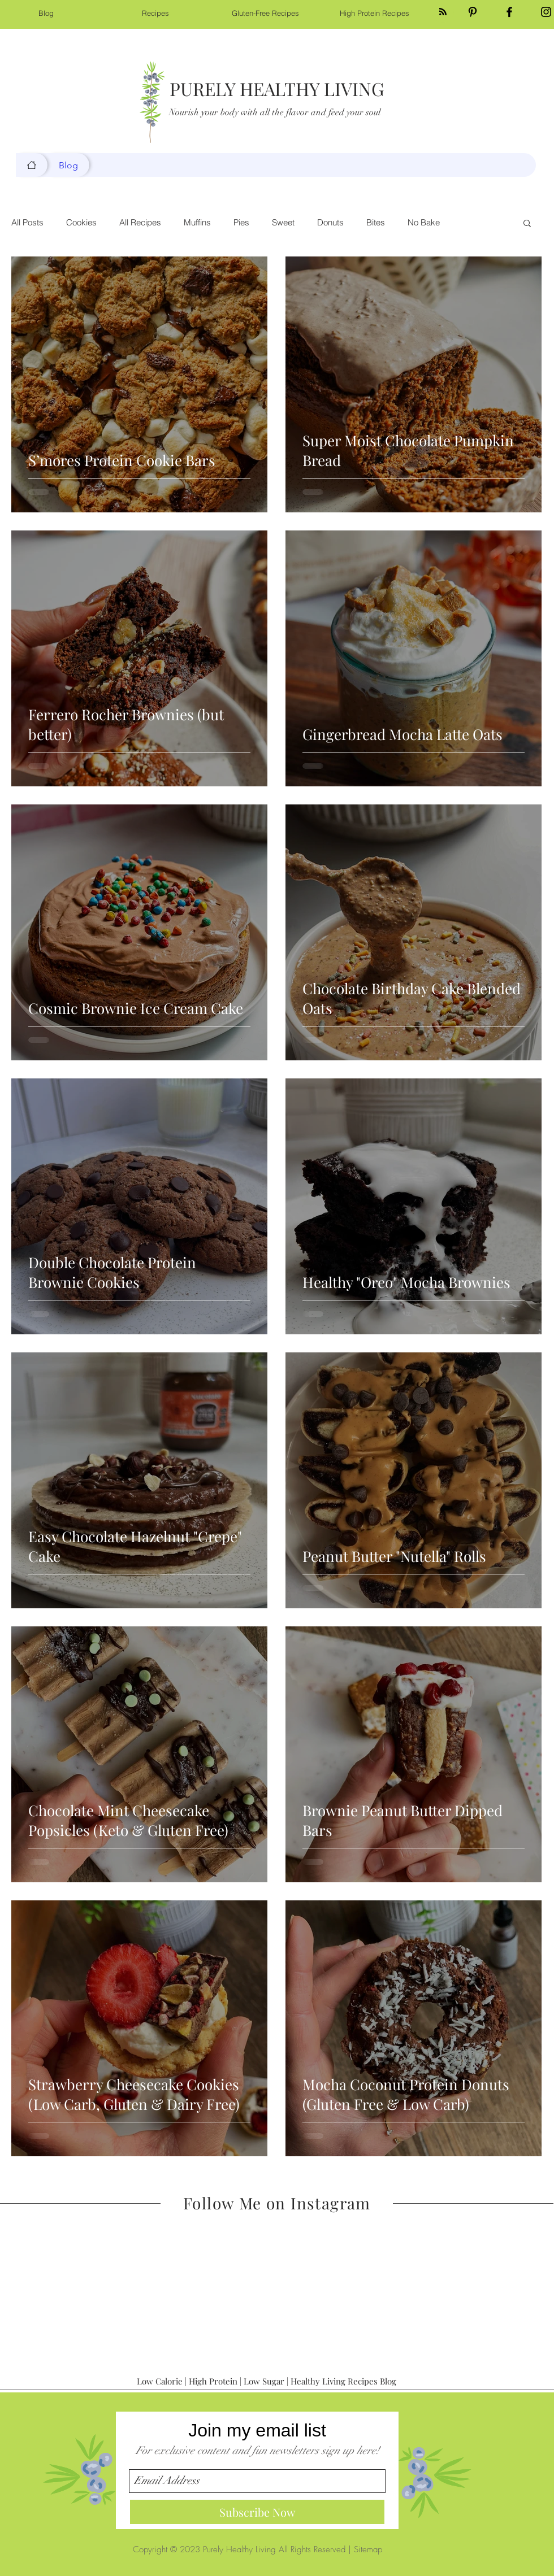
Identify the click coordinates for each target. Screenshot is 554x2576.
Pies (241, 222)
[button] (527, 224)
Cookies (81, 222)
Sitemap (368, 2549)
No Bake (424, 222)
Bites (375, 222)
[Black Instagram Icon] (546, 12)
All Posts (27, 222)
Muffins (197, 222)
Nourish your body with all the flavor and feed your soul (274, 112)
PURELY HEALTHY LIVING (277, 88)
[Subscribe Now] (257, 2512)
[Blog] (31, 165)
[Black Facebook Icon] (509, 12)
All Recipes (140, 222)
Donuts (330, 222)
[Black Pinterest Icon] (472, 12)
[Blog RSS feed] (443, 12)
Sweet (283, 222)
